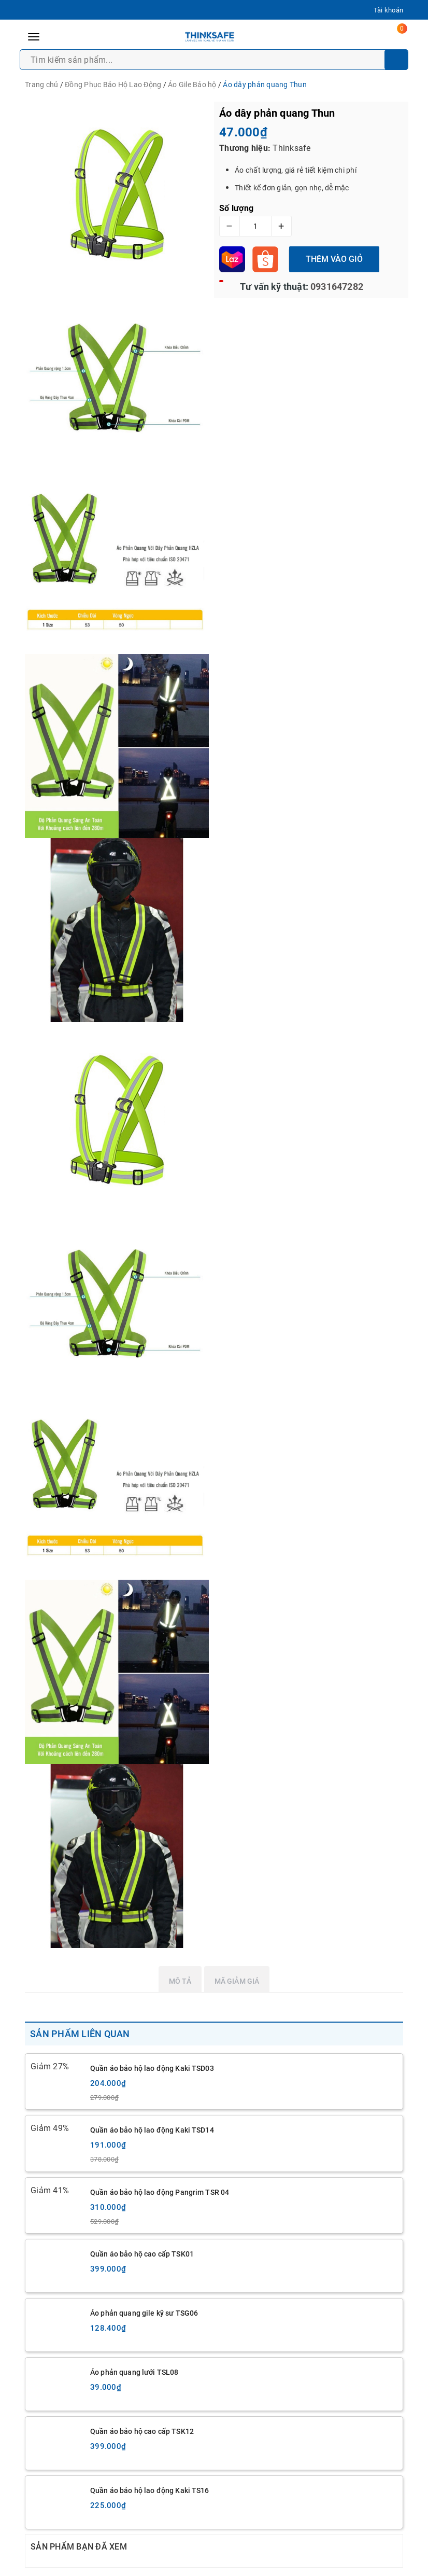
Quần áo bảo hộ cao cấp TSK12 (142, 2431)
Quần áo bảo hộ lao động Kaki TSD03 (152, 2068)
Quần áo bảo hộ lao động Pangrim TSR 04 (159, 2192)
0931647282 (335, 286)
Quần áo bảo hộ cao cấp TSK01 (142, 2254)
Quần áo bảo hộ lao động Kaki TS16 (149, 2490)
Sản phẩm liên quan (80, 2033)
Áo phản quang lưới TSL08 (134, 2372)
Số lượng (236, 208)
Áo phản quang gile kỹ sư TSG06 (144, 2313)
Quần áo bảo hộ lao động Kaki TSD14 (152, 2130)
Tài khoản (388, 10)
